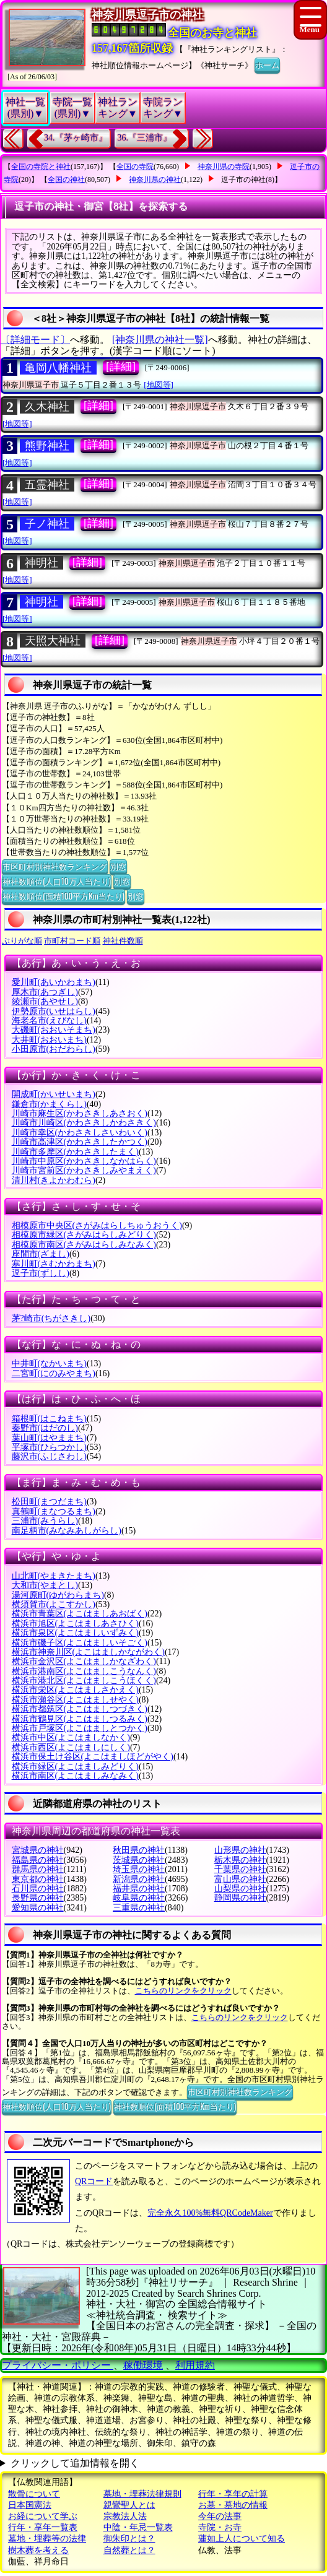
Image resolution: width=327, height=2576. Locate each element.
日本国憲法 (29, 2505)
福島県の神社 (38, 1860)
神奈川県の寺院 (224, 166)
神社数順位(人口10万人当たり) (56, 881)
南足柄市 (66, 1530)
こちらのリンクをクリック (183, 1990)
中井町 (49, 1363)
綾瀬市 (45, 1001)
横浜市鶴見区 (79, 1719)
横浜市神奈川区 (88, 1652)
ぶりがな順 (22, 940)
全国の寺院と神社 (41, 166)
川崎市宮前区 (84, 1170)
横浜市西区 (71, 1747)
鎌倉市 (49, 1104)
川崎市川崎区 (84, 1122)
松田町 (49, 1501)
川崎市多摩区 (75, 1151)
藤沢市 (49, 1456)
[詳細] (121, 366)
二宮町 (53, 1373)
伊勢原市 (53, 1011)
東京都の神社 (38, 1879)
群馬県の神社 (38, 1869)
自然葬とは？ (129, 2550)
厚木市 (45, 992)
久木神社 (47, 407)
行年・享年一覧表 (42, 2527)
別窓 (118, 866)
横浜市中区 (71, 1737)
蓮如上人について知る (241, 2538)
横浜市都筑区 (79, 1709)
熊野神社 (47, 446)
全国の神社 (66, 179)
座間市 (40, 1254)
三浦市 (45, 1520)
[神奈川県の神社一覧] (160, 339)
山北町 (53, 1576)
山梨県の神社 (240, 1888)
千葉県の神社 (240, 1869)
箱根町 (49, 1418)
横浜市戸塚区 (79, 1728)
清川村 (53, 1180)
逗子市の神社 (243, 179)
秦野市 (45, 1428)
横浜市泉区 (75, 1632)
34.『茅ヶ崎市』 (75, 137)
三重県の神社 (139, 1907)
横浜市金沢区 (84, 1661)
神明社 (41, 563)
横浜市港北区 (84, 1680)
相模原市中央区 (97, 1225)
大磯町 (53, 1029)
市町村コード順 (72, 940)
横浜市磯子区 (79, 1642)
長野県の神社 (38, 1897)
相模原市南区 (84, 1244)
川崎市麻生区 (79, 1113)
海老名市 (49, 1020)
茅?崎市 (51, 1318)
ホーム (267, 64)
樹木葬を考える (38, 2550)
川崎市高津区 (79, 1142)
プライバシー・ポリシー (57, 2365)
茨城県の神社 (139, 1860)
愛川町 (53, 982)
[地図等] (158, 384)
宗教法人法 (125, 2516)
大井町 (49, 1039)
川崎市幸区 (79, 1132)
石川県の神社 (38, 1888)
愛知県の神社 (38, 1907)
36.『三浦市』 (145, 137)
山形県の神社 (240, 1850)
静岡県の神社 (240, 1897)
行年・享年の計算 (233, 2494)
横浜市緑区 (75, 1766)
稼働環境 (143, 2365)
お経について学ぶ (42, 2516)
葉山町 (49, 1437)
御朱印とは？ (129, 2538)
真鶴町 (53, 1511)
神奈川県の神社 (155, 179)
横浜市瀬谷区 (75, 1699)
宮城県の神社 (38, 1850)
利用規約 (195, 2365)
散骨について (34, 2494)
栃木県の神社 (240, 1860)
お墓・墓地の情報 (233, 2505)
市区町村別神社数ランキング (54, 866)
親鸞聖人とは (129, 2505)
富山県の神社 (240, 1879)
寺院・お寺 (220, 2527)
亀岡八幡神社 (58, 368)
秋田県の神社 (139, 1850)
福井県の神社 (139, 1888)
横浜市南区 (75, 1775)
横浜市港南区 (84, 1671)
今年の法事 (220, 2516)
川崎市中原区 (84, 1161)
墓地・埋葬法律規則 (142, 2494)
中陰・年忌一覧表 (138, 2527)
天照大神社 (53, 641)
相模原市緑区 (84, 1234)
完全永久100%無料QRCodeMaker (209, 2213)
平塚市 (49, 1447)
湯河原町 (58, 1595)
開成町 (53, 1094)
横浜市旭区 (75, 1623)
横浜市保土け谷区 (92, 1756)
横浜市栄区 (75, 1689)
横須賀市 (53, 1604)
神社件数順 (123, 940)
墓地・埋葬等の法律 (47, 2538)
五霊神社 (47, 485)
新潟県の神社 (139, 1879)
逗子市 (40, 1273)
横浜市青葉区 (79, 1613)
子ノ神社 (47, 524)
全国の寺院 (135, 166)
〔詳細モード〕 (35, 339)
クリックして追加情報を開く (75, 2463)
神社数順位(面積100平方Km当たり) (63, 896)
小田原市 (53, 1049)
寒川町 (53, 1263)
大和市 (45, 1585)
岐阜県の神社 (139, 1897)
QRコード (94, 2181)
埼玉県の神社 (139, 1869)
